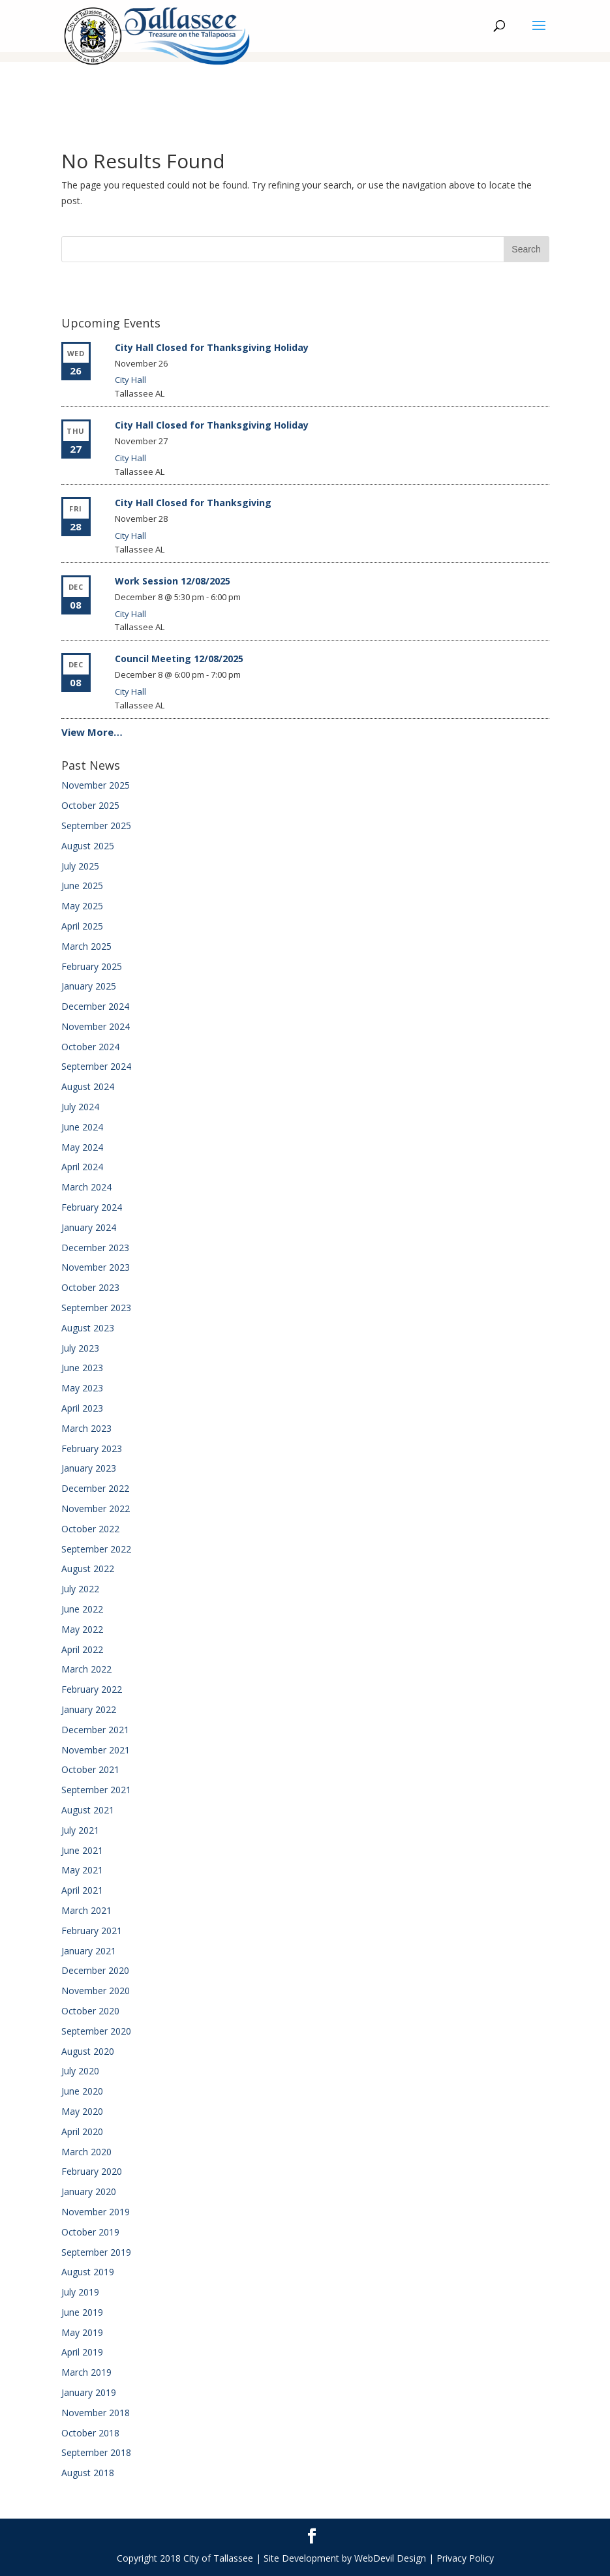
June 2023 (82, 1367)
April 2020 (82, 2131)
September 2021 (96, 1789)
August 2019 (87, 2271)
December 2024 (95, 1006)
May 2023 (82, 1388)
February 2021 (91, 1930)
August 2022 (87, 1568)
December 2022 (95, 1488)
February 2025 (91, 966)
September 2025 (96, 825)
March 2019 (86, 2372)
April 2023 (82, 1408)
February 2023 (91, 1448)
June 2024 (82, 1127)
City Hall (130, 380)
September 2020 (96, 2031)
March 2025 (86, 946)
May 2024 (82, 1147)
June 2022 (82, 1609)
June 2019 (82, 2312)
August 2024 (87, 1086)
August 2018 (87, 2472)
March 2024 (86, 1187)
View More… (92, 731)
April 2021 (82, 1890)
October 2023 (90, 1287)
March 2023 (86, 1428)
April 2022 (82, 1649)
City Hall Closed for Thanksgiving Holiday (212, 347)
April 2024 (82, 1166)
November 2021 (95, 1750)
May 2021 (82, 1870)
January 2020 (88, 2191)
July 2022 (80, 1589)
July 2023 (80, 1348)
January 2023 (88, 1468)
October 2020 (90, 2011)
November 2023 (95, 1267)
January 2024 (88, 1227)
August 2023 (87, 1328)
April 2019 (82, 2352)
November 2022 (95, 1508)
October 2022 (90, 1529)
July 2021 (80, 1830)
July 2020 (80, 2071)
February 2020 (91, 2171)
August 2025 (87, 846)
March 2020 (86, 2151)
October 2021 (90, 1769)
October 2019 (90, 2232)
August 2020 (87, 2051)
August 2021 (87, 1810)
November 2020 (95, 1990)
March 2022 (86, 1669)
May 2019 (82, 2332)
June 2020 (82, 2091)
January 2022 (88, 1709)
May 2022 (82, 1629)
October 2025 (90, 805)
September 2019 (96, 2252)
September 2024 (96, 1066)
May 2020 (82, 2111)
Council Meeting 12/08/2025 (179, 658)
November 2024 (95, 1026)
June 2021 (82, 1850)
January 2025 (88, 986)
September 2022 (96, 1549)
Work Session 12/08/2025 (172, 581)
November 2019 (95, 2211)
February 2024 (91, 1207)
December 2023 (95, 1247)
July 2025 (80, 866)
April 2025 (82, 926)
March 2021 (86, 1910)
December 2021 (95, 1729)
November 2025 (95, 785)
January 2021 (88, 1951)
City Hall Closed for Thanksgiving (193, 502)
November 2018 (95, 2412)
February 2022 (91, 1689)
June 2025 (82, 885)
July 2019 (80, 2292)
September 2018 (96, 2452)
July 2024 (80, 1106)
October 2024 (90, 1046)
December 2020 (95, 1970)
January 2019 (88, 2392)
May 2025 (82, 906)
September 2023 (96, 1307)
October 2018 (90, 2433)
